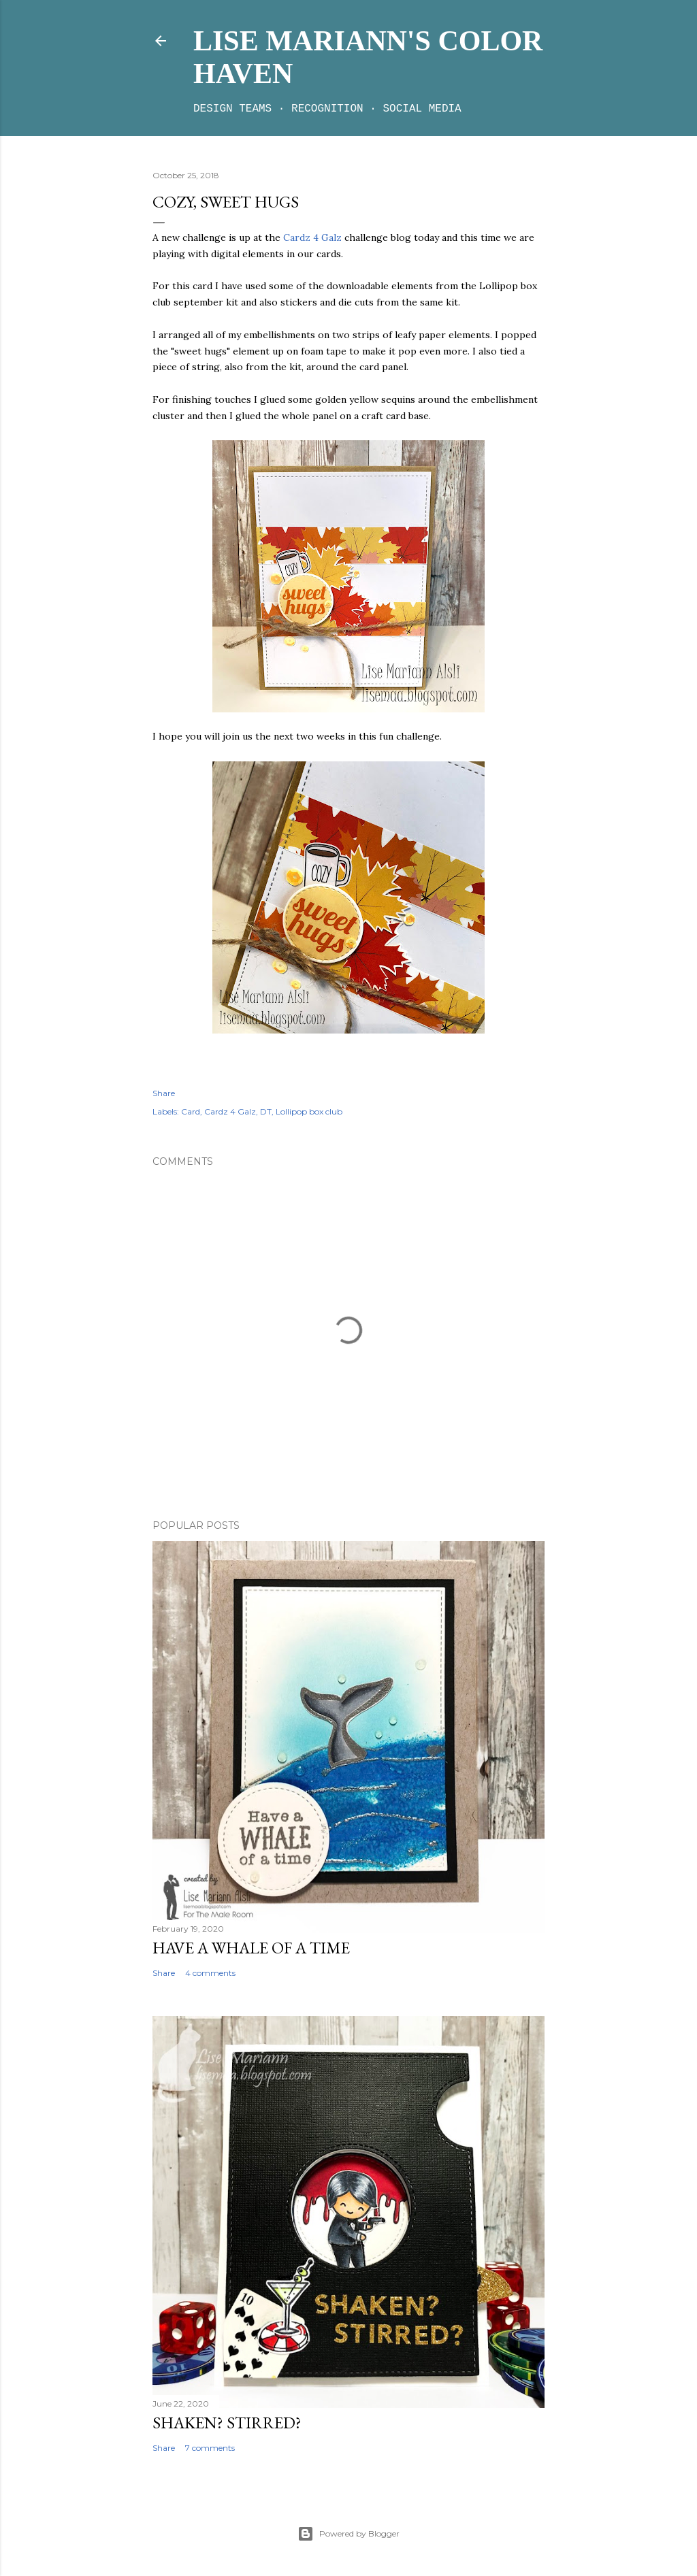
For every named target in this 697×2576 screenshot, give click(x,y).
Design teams (232, 109)
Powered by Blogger (348, 2534)
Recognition (327, 109)
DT (266, 1111)
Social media (422, 109)
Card (190, 1111)
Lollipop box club (309, 1111)
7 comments (210, 2448)
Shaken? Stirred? (227, 2422)
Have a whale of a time (251, 1947)
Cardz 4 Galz (311, 237)
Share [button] (163, 1093)
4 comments (210, 1973)
